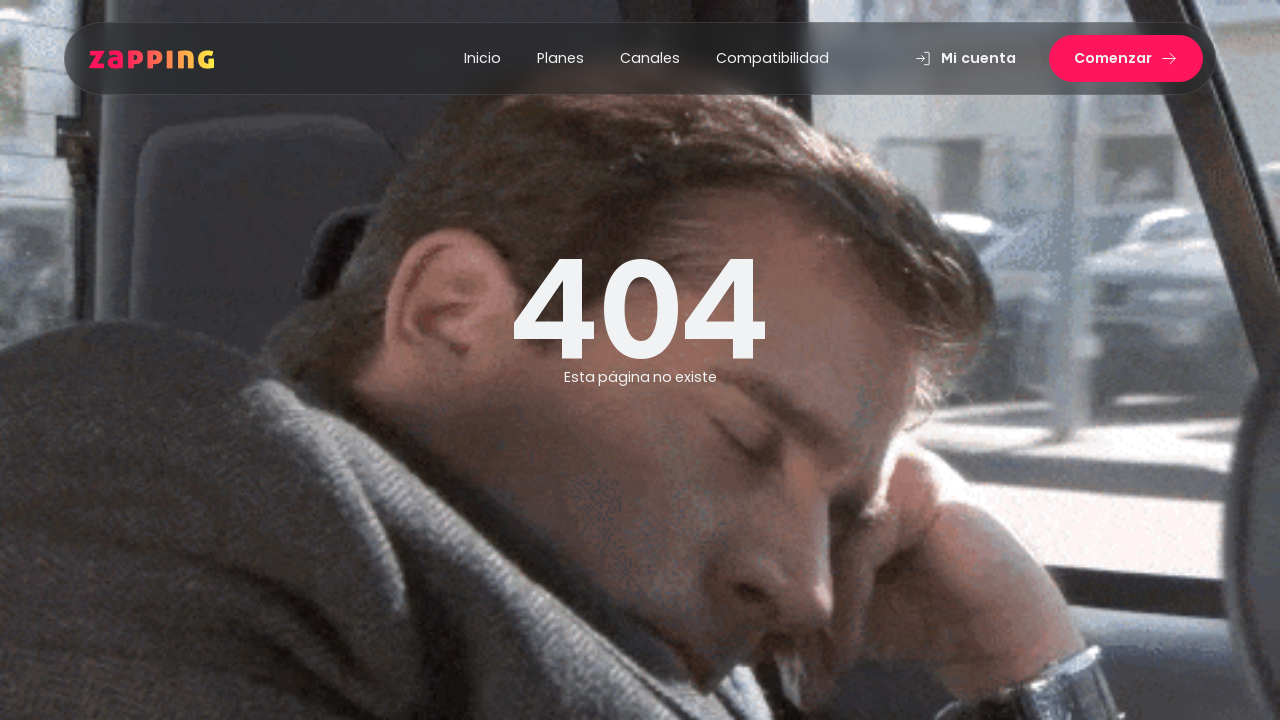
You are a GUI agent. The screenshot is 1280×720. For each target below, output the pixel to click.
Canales (650, 58)
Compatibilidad (772, 58)
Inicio (482, 58)
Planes (560, 58)
